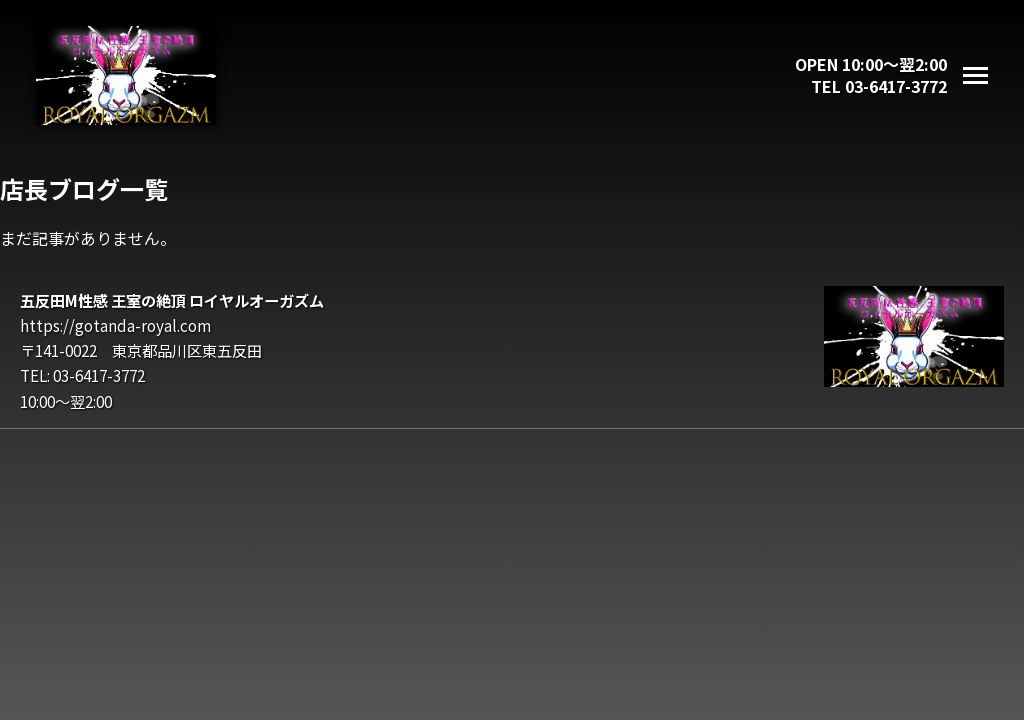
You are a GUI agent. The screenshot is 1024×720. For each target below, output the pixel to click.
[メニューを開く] (975, 75)
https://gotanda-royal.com (115, 325)
